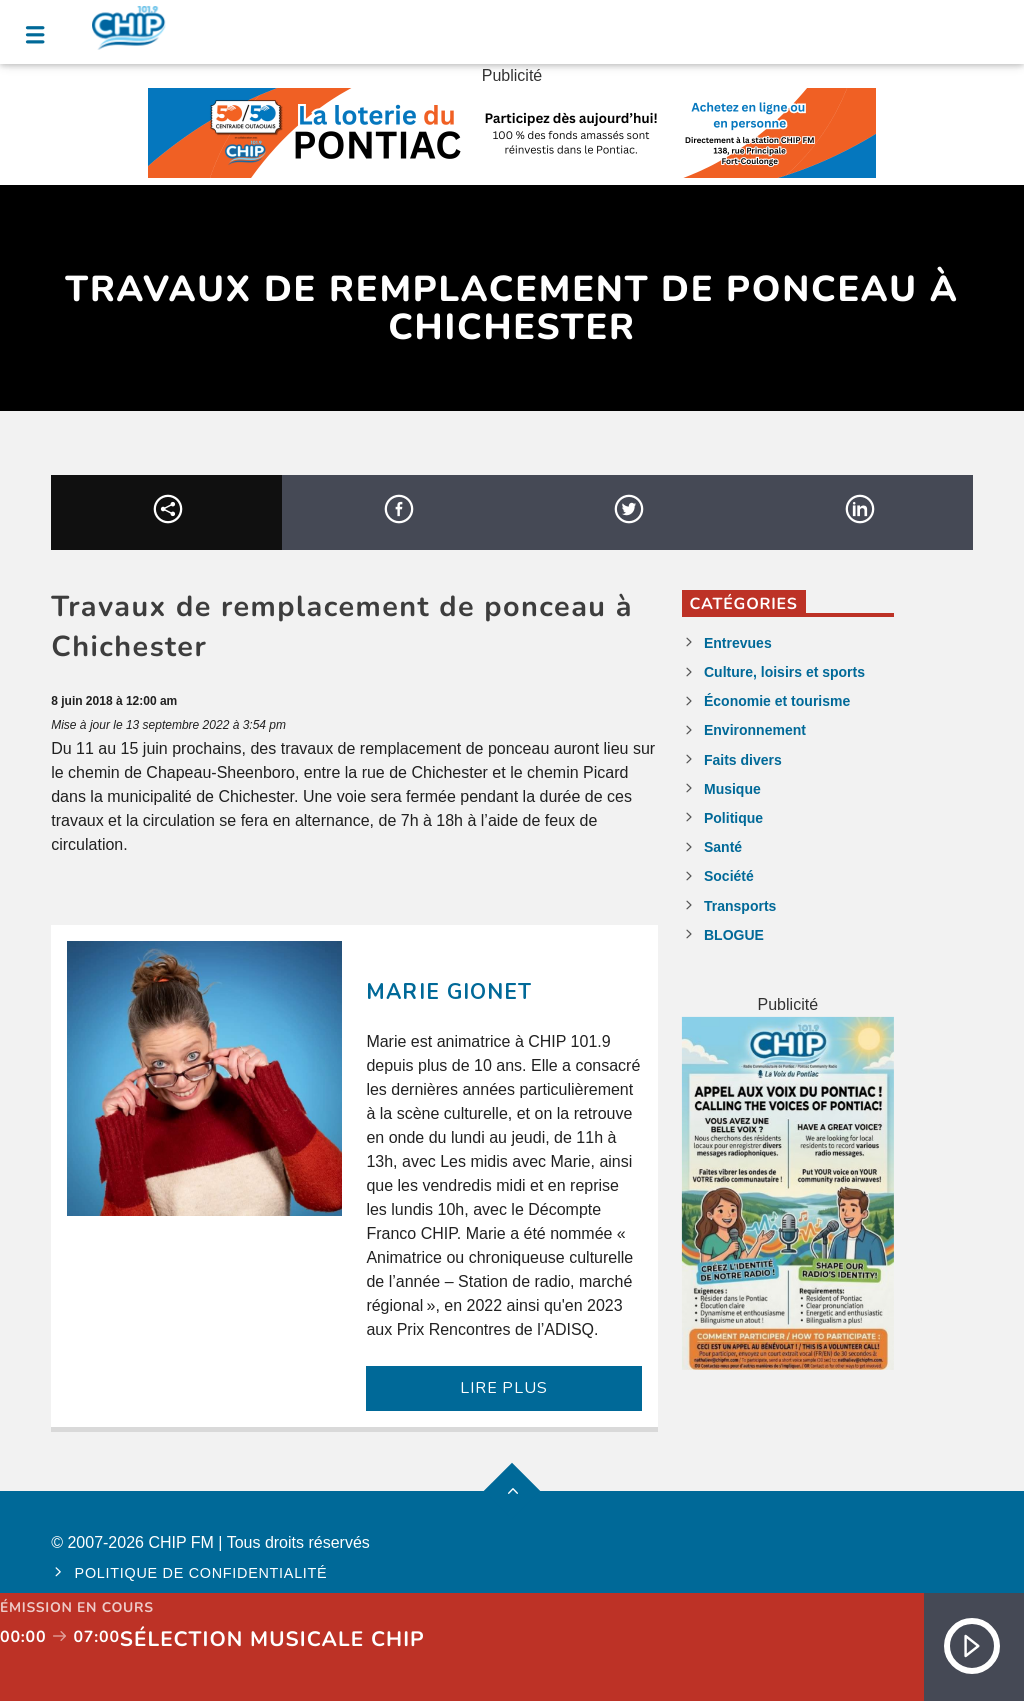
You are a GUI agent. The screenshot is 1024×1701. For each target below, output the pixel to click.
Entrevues (738, 643)
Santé (723, 847)
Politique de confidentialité (201, 1573)
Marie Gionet (448, 992)
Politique (733, 818)
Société (729, 876)
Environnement (755, 730)
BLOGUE (734, 935)
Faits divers (743, 760)
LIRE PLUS (503, 1388)
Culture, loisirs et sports (784, 672)
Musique (732, 789)
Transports (740, 906)
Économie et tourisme (777, 701)
